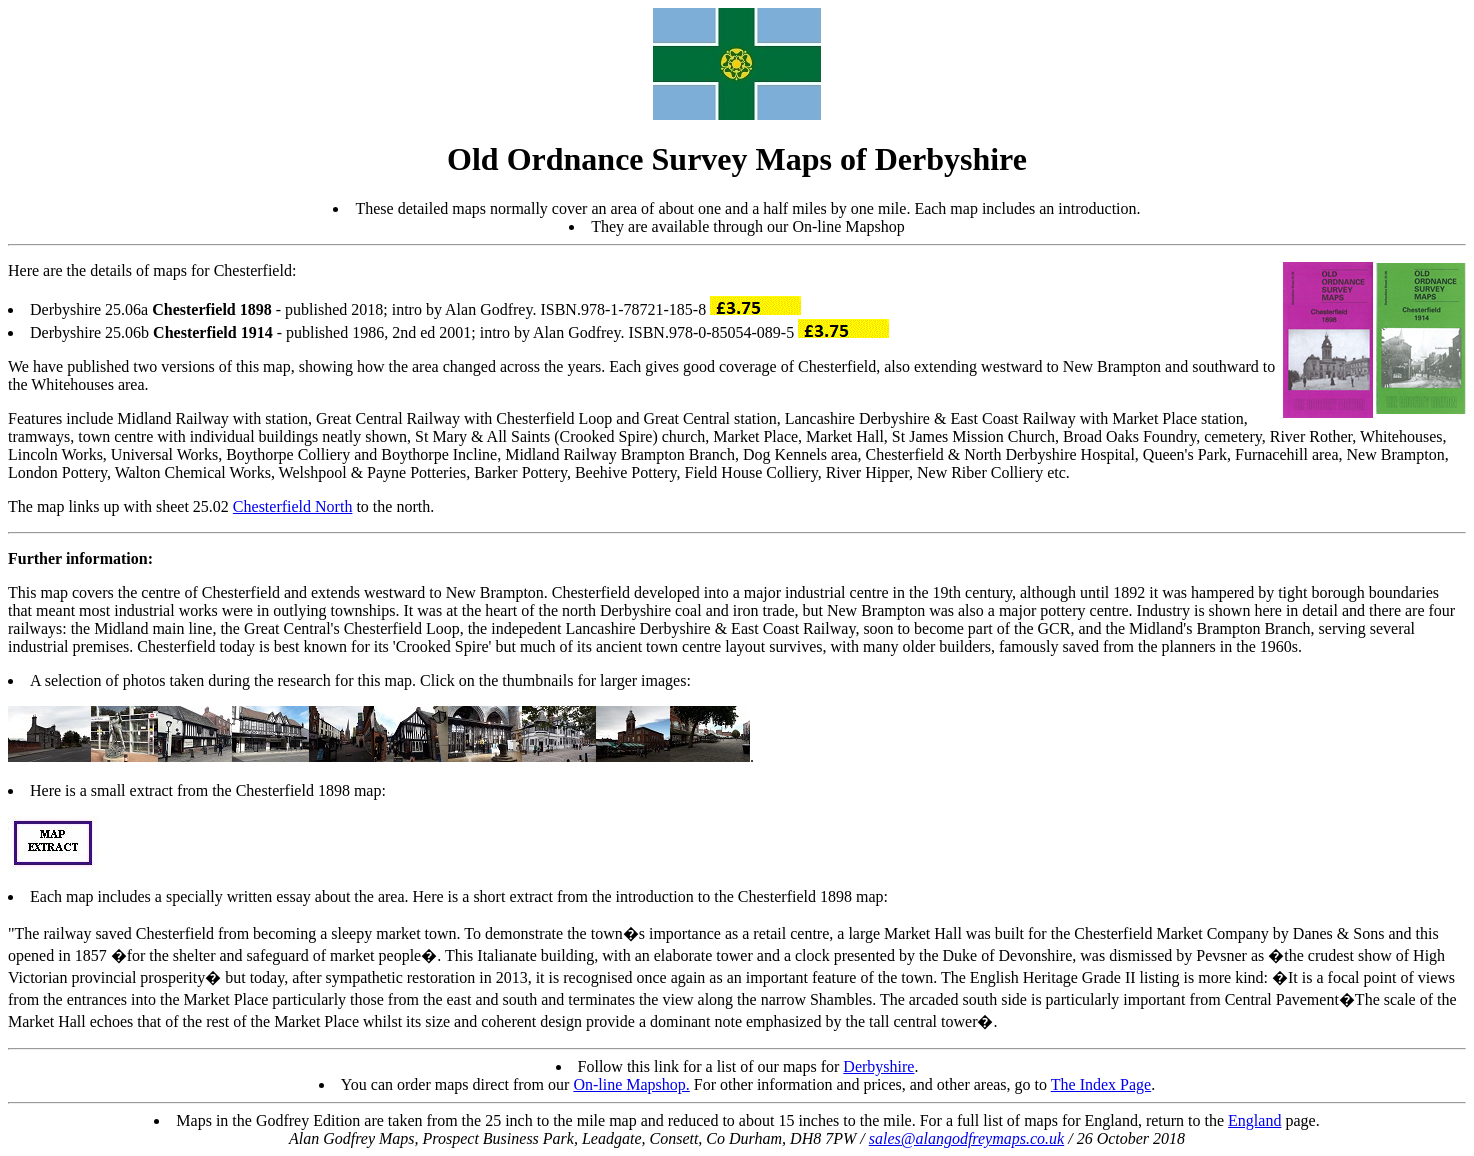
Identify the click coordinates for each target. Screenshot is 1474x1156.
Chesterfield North (293, 506)
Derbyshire (878, 1066)
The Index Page (1101, 1084)
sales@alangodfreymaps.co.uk (966, 1138)
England (1254, 1120)
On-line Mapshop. (631, 1084)
